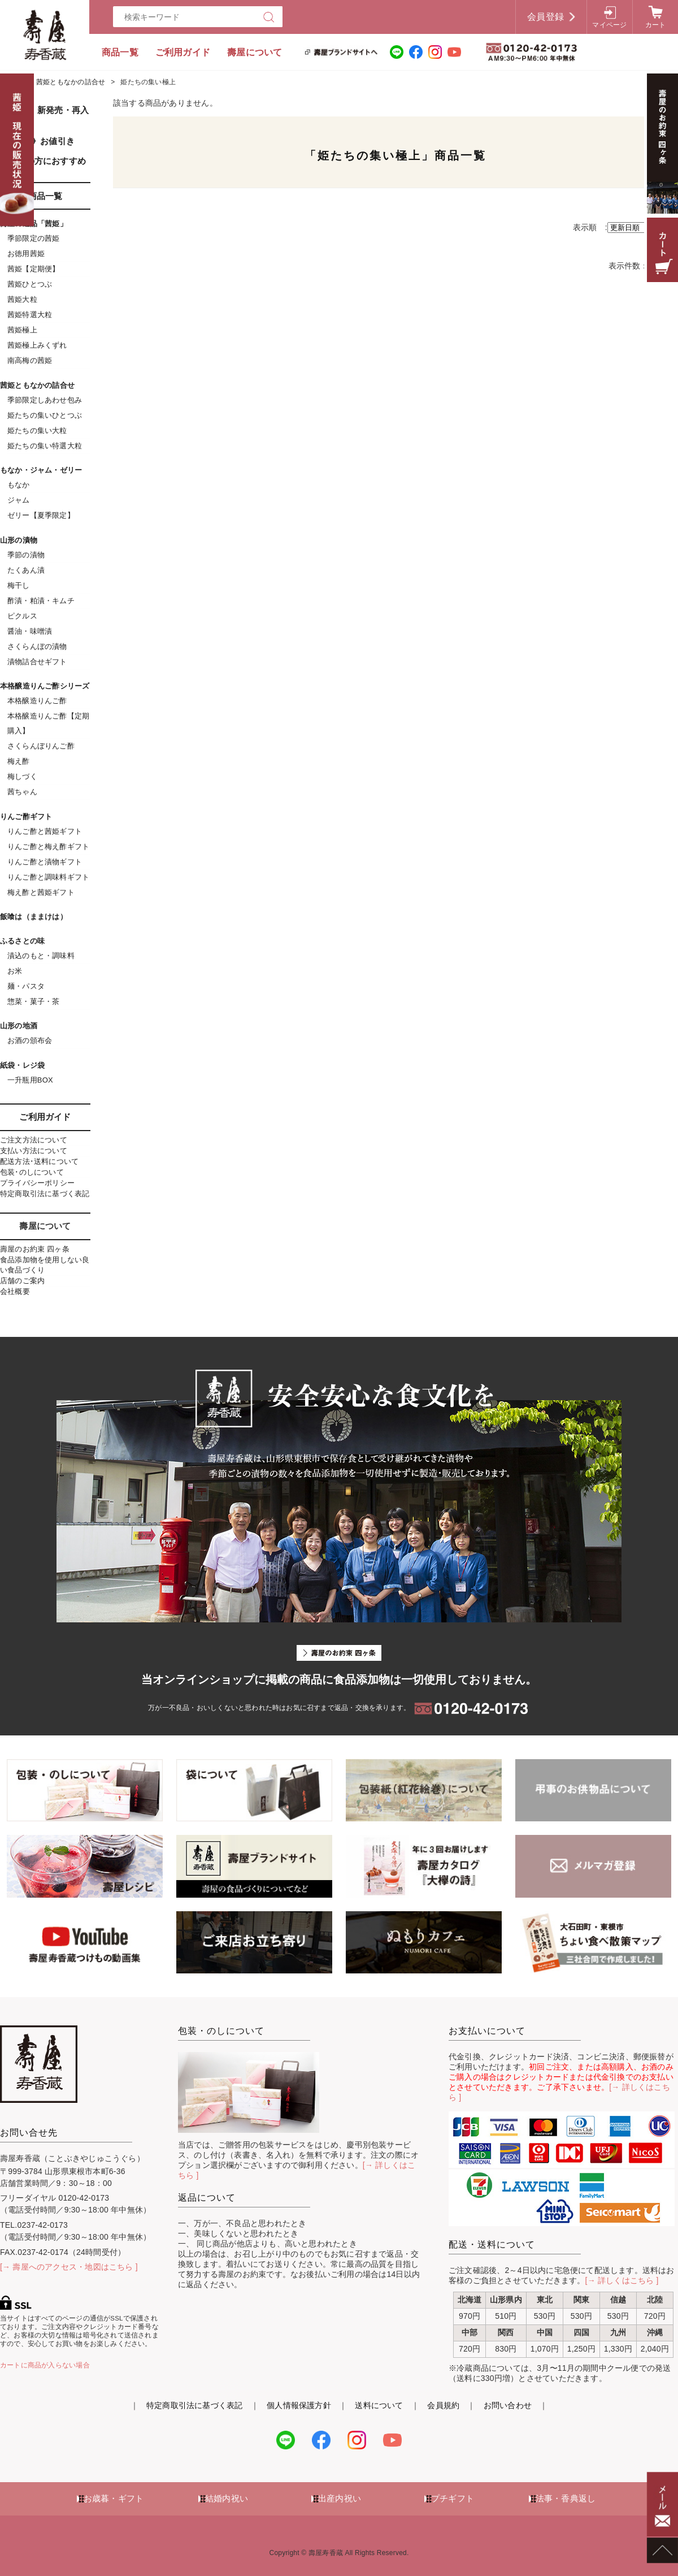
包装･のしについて (32, 1172)
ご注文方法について (33, 1140)
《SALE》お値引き (37, 141)
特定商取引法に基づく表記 (45, 1193)
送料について (379, 2405)
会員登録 (545, 16)
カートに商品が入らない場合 (45, 2365)
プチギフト (452, 2498)
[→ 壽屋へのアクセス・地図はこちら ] (69, 2266)
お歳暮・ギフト (114, 2498)
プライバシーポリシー (37, 1183)
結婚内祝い (226, 2498)
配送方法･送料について (39, 1161)
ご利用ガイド (182, 52)
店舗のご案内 (22, 1280)
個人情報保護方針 (299, 2405)
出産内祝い (339, 2498)
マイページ (609, 25)
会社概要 (15, 1291)
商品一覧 (120, 52)
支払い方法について (33, 1150)
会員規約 (443, 2405)
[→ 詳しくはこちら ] (622, 2280)
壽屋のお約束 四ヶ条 (34, 1249)
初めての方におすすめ (43, 161)
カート (655, 25)
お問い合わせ (508, 2405)
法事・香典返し (566, 2498)
